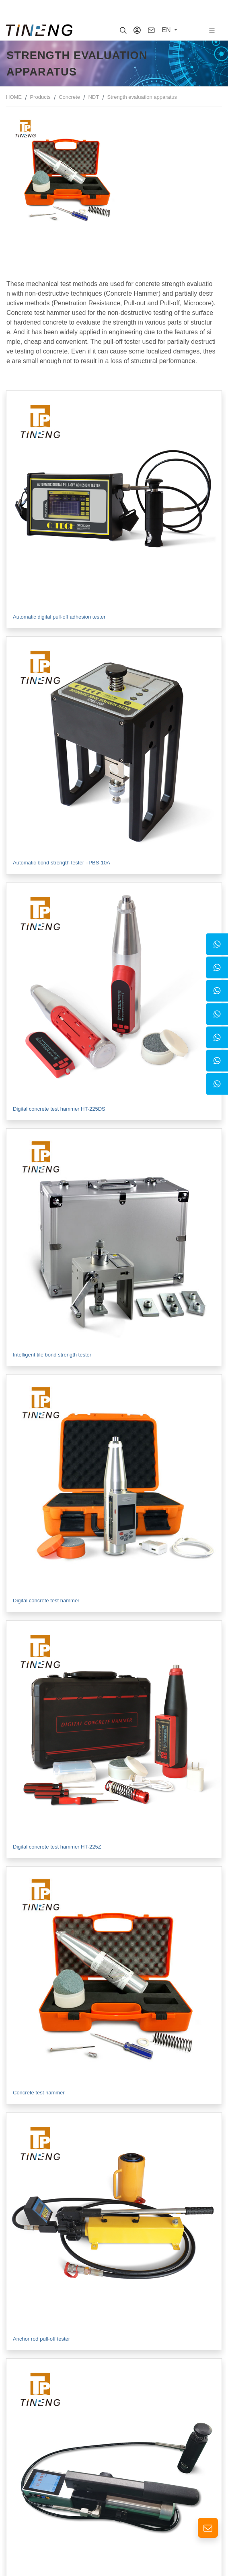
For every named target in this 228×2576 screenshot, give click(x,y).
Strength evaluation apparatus (142, 97)
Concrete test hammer (39, 2093)
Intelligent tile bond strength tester (52, 1355)
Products (40, 97)
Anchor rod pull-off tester (41, 2339)
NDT (93, 97)
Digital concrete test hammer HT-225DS (59, 1109)
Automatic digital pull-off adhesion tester (59, 617)
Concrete (69, 97)
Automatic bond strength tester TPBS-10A (61, 863)
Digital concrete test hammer (46, 1600)
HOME (14, 97)
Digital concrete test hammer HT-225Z (57, 1847)
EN (167, 30)
